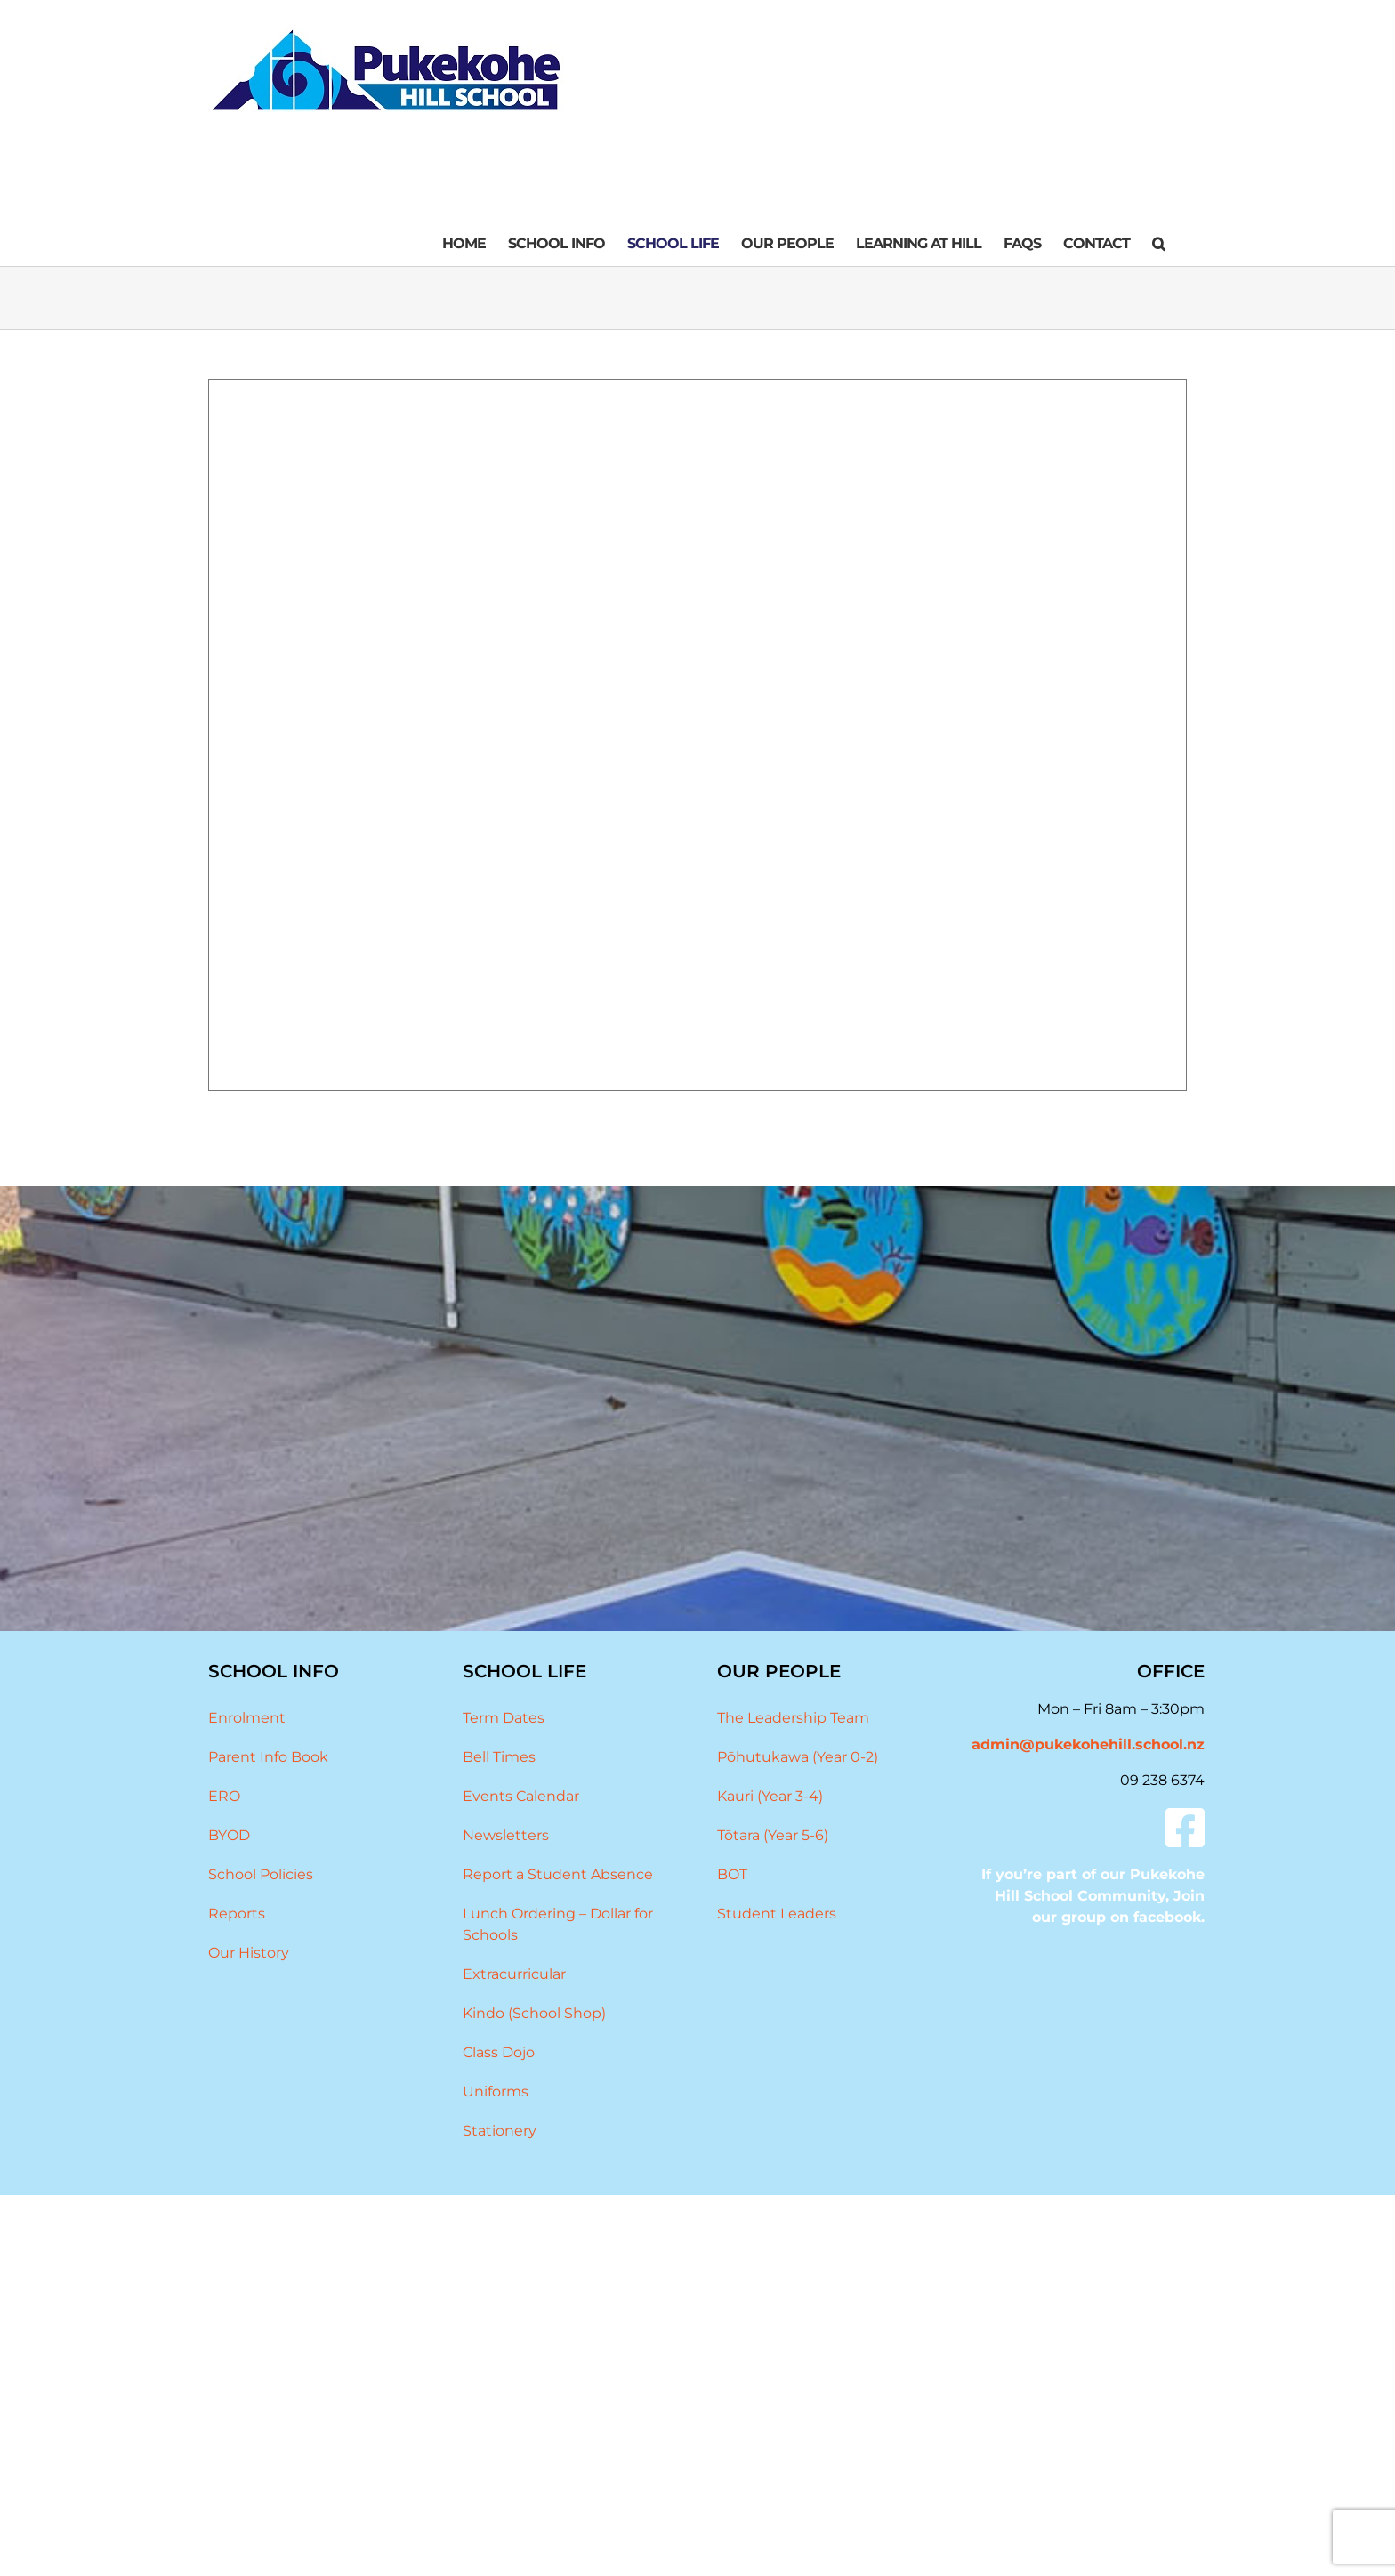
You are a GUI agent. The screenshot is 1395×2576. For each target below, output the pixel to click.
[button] (1158, 244)
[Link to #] (1185, 1827)
